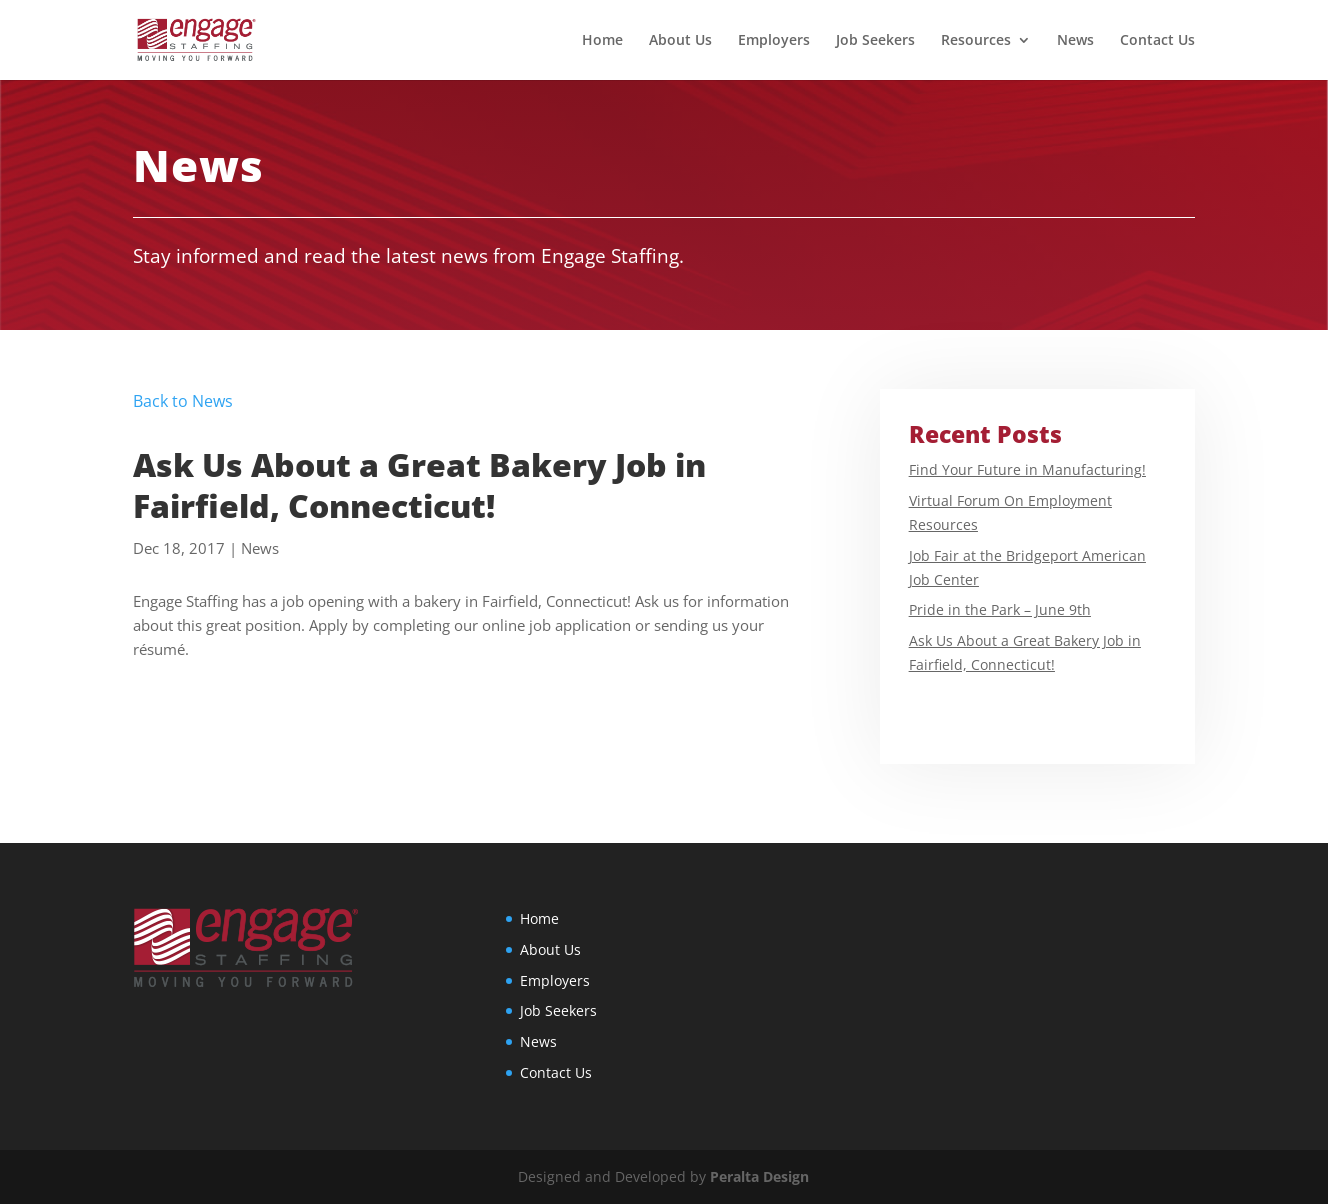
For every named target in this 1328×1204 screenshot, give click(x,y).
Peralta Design (759, 1176)
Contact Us (1157, 41)
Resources (976, 41)
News (1075, 41)
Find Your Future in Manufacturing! (1027, 469)
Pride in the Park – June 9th (1000, 609)
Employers (774, 41)
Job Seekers (875, 41)
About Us (680, 41)
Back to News (183, 401)
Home (602, 41)
